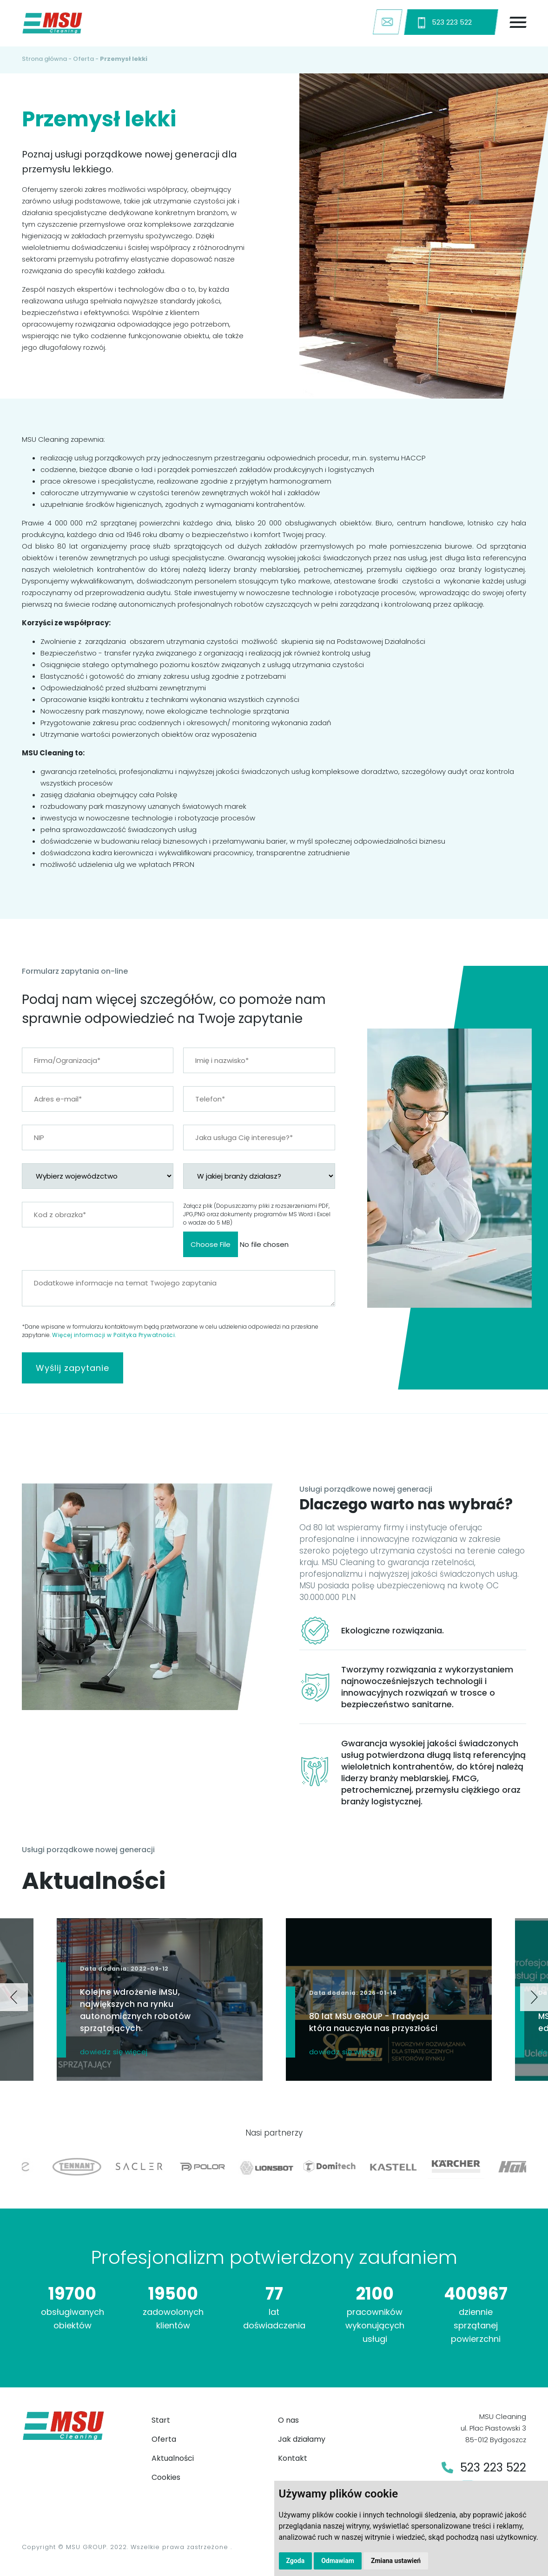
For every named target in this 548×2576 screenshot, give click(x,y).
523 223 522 (445, 22)
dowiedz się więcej (114, 2052)
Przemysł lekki (123, 58)
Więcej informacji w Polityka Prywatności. (114, 1335)
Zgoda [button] (295, 2560)
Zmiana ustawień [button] (396, 2560)
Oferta (83, 58)
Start (161, 2420)
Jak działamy (301, 2439)
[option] (388, 1999)
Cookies (166, 2477)
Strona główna (44, 58)
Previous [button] (14, 1997)
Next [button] (534, 1997)
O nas (288, 2420)
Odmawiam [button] (337, 2560)
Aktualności (173, 2458)
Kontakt (292, 2458)
